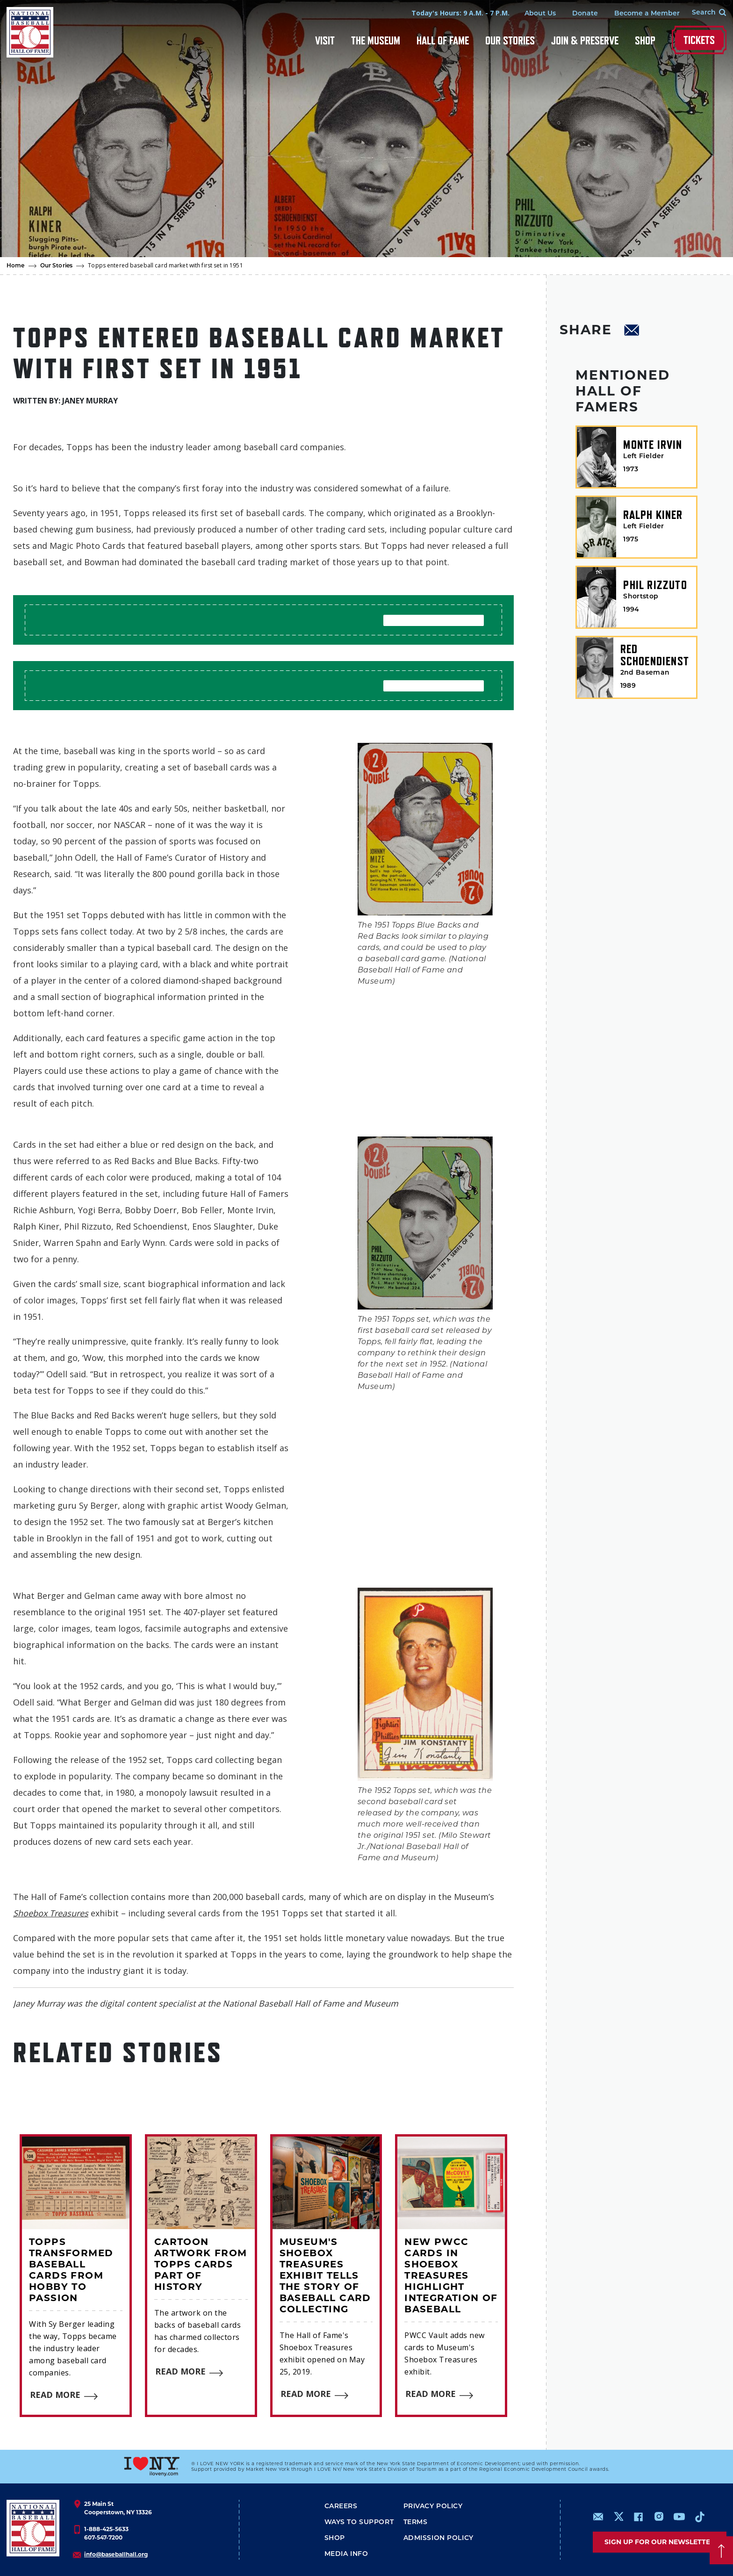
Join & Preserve (584, 40)
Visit (325, 40)
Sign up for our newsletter (659, 2542)
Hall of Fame (443, 40)
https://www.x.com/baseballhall (618, 2516)
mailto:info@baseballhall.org (598, 2516)
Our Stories (510, 40)
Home (16, 266)
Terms (415, 2522)
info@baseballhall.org (116, 2554)
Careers (341, 2506)
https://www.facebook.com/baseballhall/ (638, 2516)
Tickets (699, 40)
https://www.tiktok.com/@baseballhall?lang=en (699, 2516)
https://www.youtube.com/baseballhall (679, 2516)
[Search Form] (703, 13)
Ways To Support (359, 2522)
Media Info (346, 2554)
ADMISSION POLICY (438, 2538)
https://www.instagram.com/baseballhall (658, 2516)
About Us (540, 13)
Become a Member (647, 13)
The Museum (375, 40)
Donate (585, 13)
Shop (645, 40)
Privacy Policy (433, 2506)
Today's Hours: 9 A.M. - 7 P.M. (460, 12)
